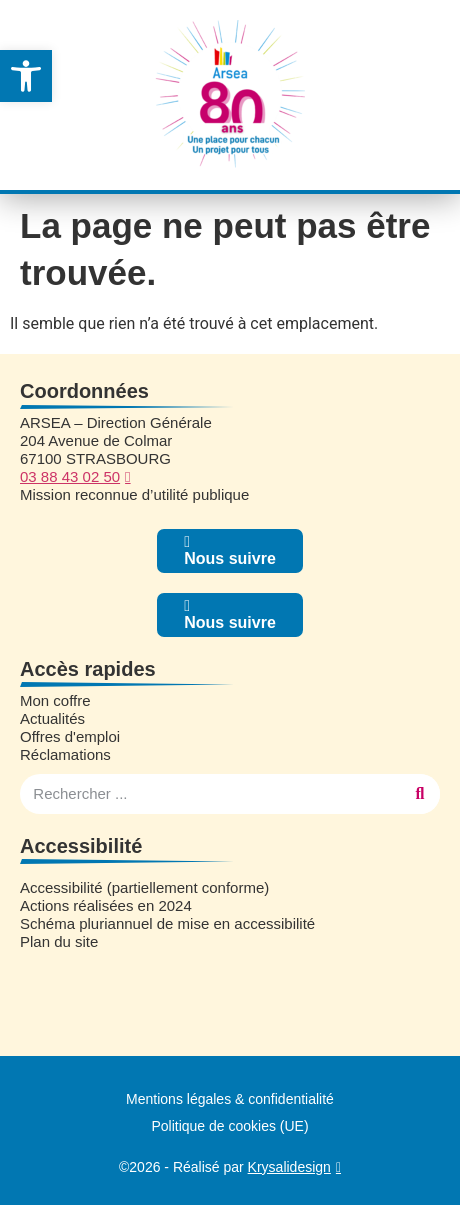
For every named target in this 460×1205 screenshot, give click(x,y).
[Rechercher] (420, 794)
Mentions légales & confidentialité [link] (230, 1099)
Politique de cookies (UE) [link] (229, 1126)
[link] (26, 76)
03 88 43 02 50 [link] (70, 476)
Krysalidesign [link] (289, 1167)
